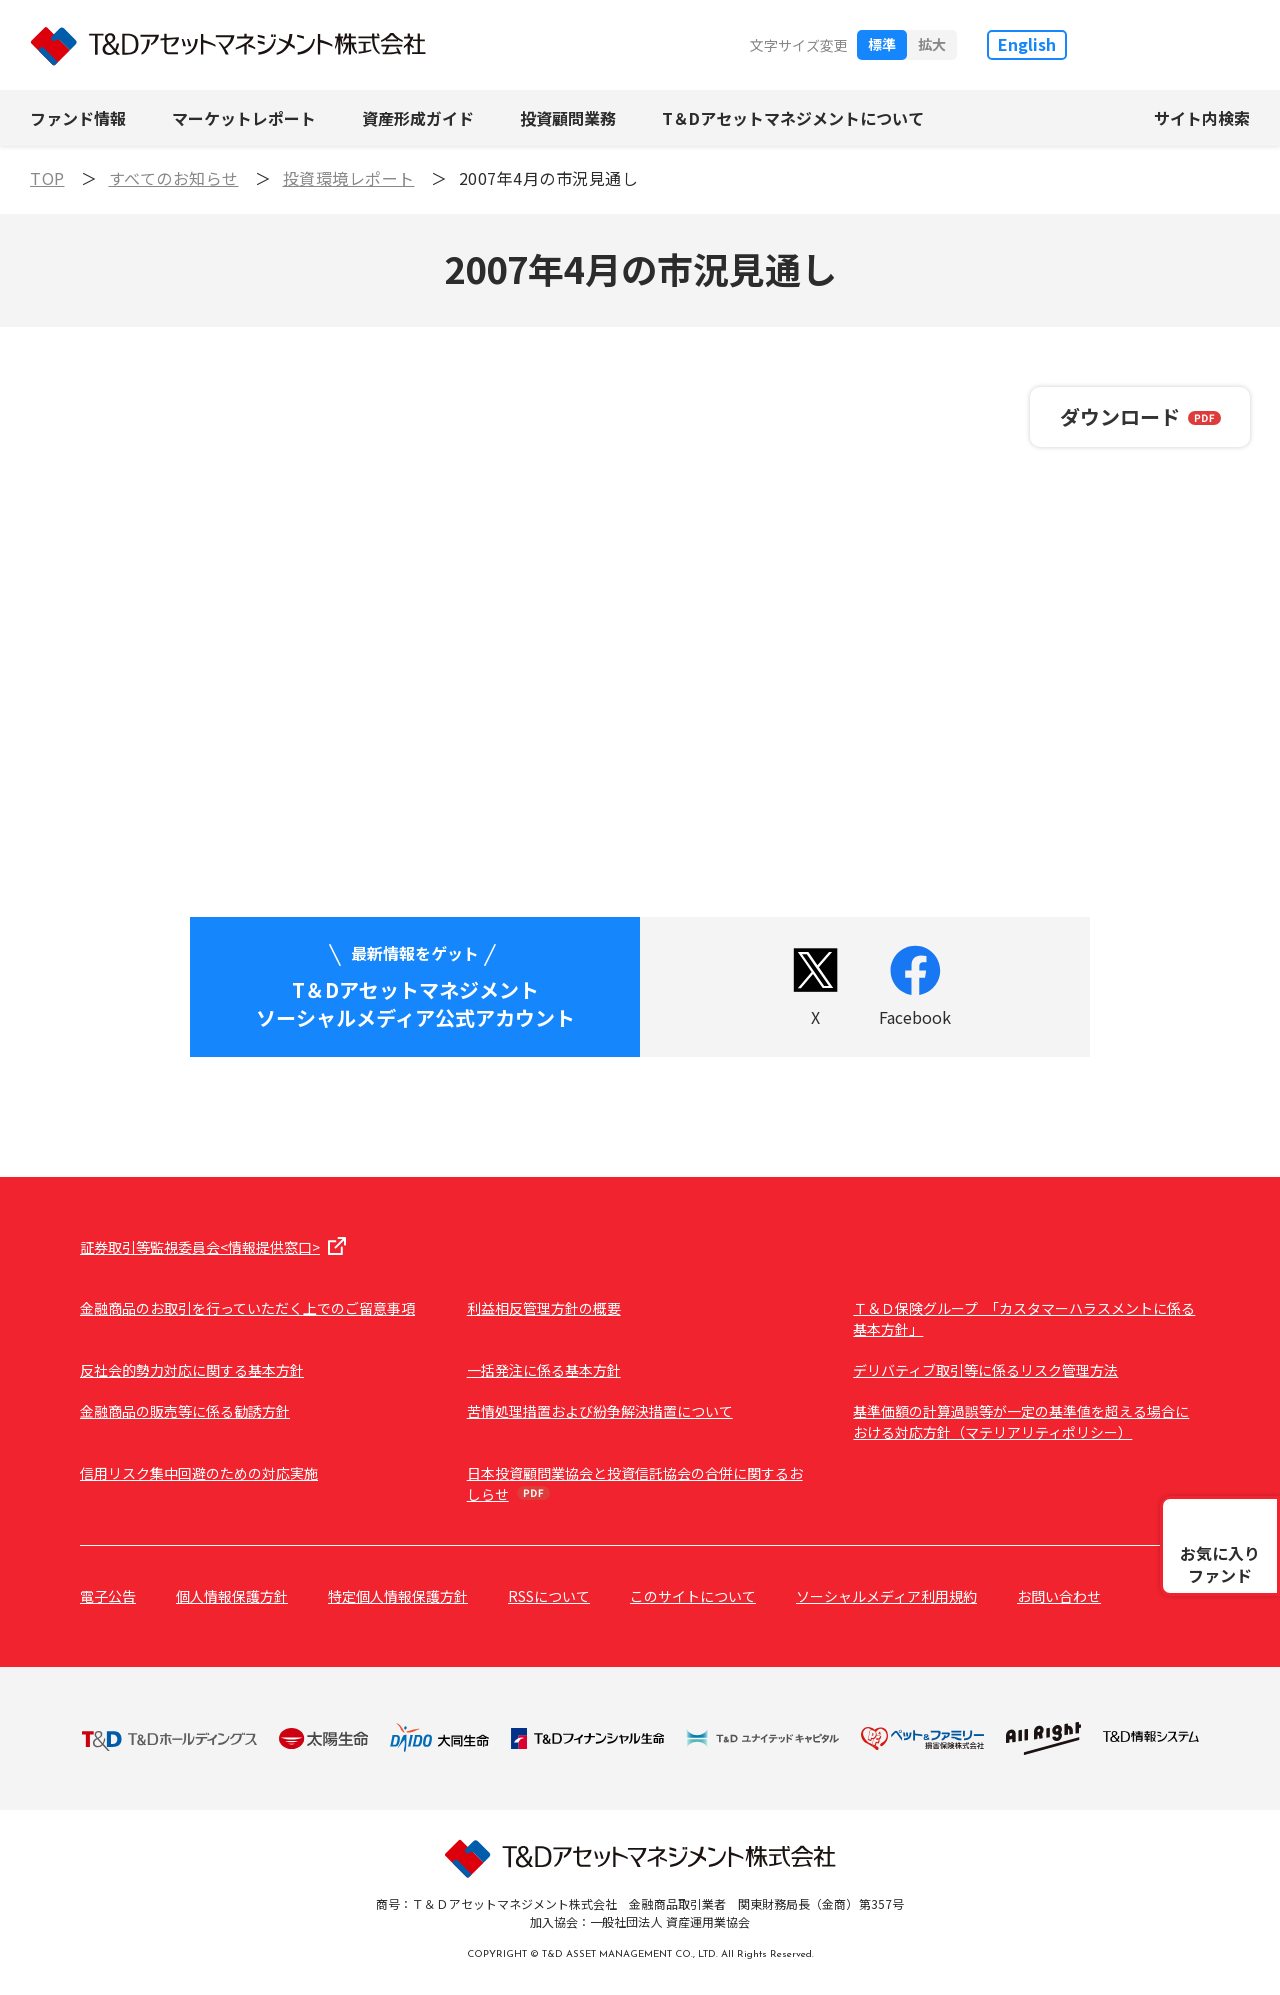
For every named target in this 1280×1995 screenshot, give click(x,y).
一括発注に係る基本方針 (544, 1370)
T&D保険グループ (1178, 45)
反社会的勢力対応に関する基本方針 (192, 1370)
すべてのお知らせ (174, 178)
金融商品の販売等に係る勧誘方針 (185, 1411)
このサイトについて (693, 1596)
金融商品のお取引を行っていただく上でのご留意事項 (247, 1308)
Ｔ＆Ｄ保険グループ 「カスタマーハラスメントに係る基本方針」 (1024, 1318)
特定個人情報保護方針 (398, 1596)
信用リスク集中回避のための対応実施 (199, 1473)
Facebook (915, 1017)
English (1027, 44)
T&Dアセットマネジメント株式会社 (228, 45)
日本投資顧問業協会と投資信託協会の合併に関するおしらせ (635, 1483)
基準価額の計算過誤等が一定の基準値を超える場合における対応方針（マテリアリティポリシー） (1021, 1421)
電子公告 (108, 1596)
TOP (47, 178)
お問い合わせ (1059, 1596)
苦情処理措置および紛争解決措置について (600, 1411)
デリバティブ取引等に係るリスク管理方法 (985, 1370)
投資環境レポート (349, 178)
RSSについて (549, 1596)
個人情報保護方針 (232, 1596)
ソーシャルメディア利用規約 (886, 1596)
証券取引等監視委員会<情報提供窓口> (200, 1247)
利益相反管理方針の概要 (544, 1308)
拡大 (932, 44)
